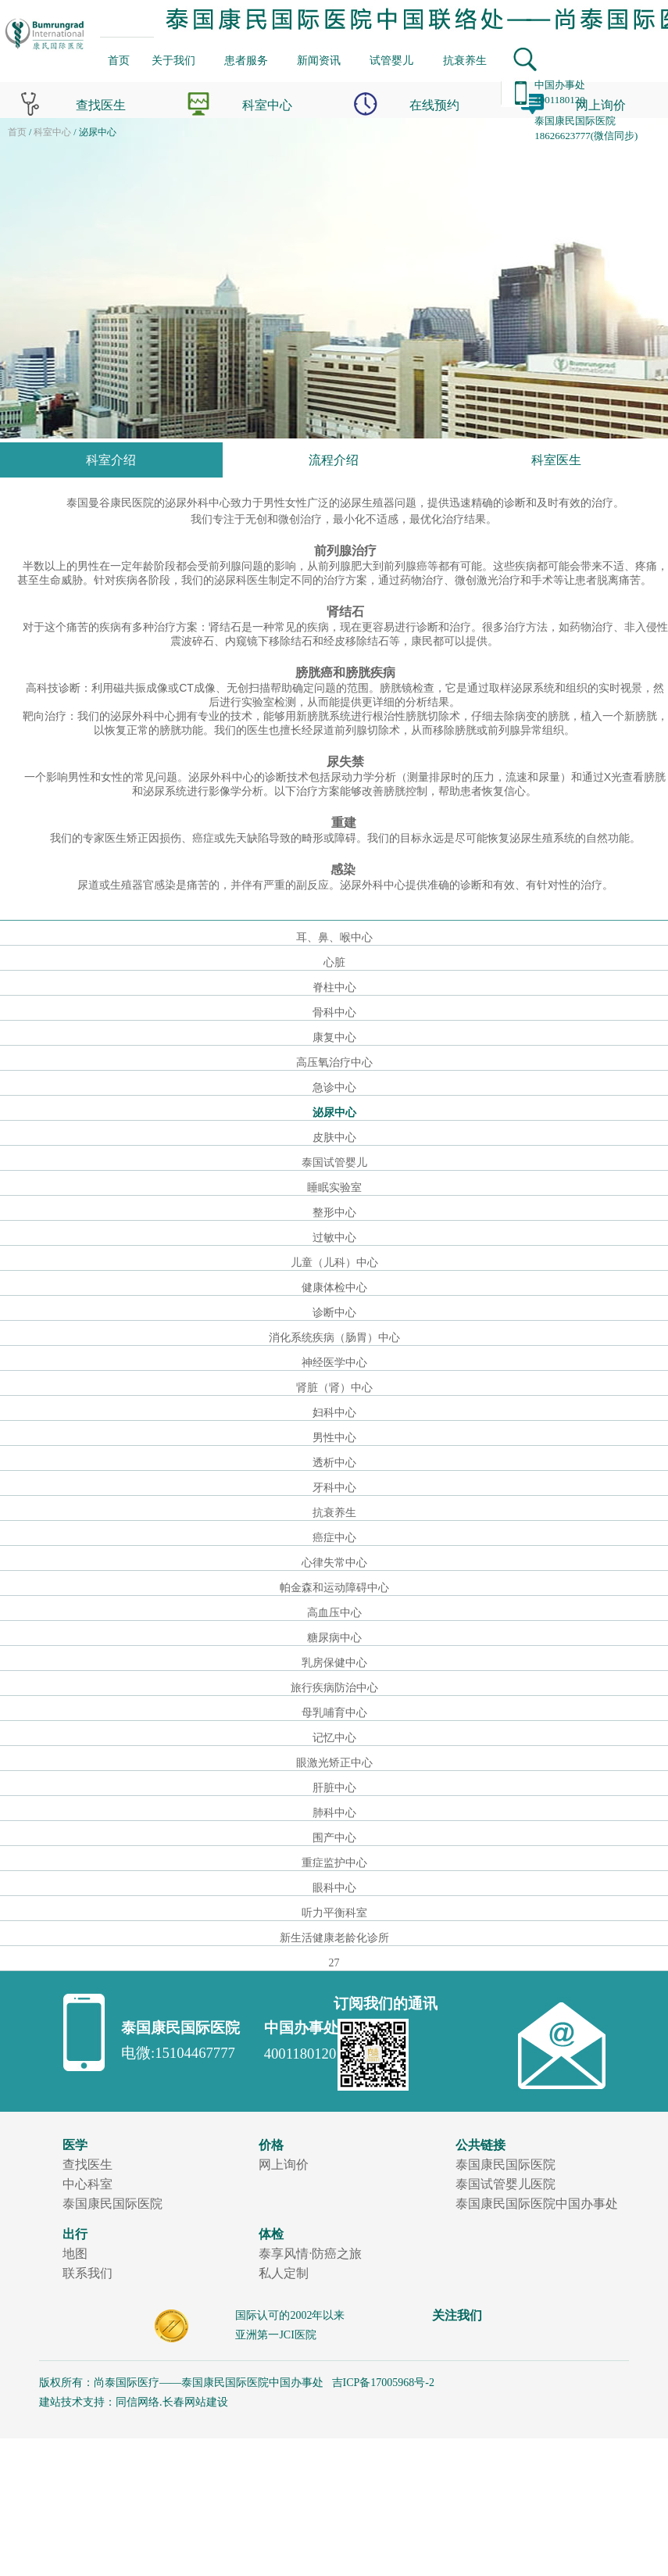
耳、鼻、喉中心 (334, 937)
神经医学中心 (334, 1362)
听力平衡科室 (334, 1913)
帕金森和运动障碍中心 (334, 1588)
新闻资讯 (319, 60)
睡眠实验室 (334, 1187)
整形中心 (334, 1212)
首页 (119, 60)
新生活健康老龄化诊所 (334, 1938)
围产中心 (334, 1838)
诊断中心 (334, 1312)
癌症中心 (334, 1538)
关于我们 (173, 60)
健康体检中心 (334, 1287)
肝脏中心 (334, 1788)
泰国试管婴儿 (334, 1162)
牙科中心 (334, 1488)
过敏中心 (334, 1237)
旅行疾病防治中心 (334, 1688)
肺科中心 (334, 1813)
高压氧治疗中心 (334, 1062)
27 (334, 1963)
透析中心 (334, 1463)
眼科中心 (334, 1888)
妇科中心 (334, 1413)
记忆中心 (334, 1738)
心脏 (334, 962)
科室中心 (52, 132)
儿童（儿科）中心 (334, 1262)
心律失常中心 (334, 1563)
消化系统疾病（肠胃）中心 (334, 1337)
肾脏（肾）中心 (334, 1388)
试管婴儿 (391, 60)
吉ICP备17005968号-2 (381, 2382)
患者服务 (246, 60)
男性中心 (334, 1438)
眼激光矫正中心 (334, 1763)
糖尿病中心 (334, 1638)
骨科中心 (334, 1012)
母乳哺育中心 (334, 1713)
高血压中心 (334, 1613)
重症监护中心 (334, 1863)
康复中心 (334, 1037)
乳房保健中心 (334, 1663)
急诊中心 (334, 1087)
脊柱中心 (334, 987)
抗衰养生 (465, 60)
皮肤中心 (334, 1137)
